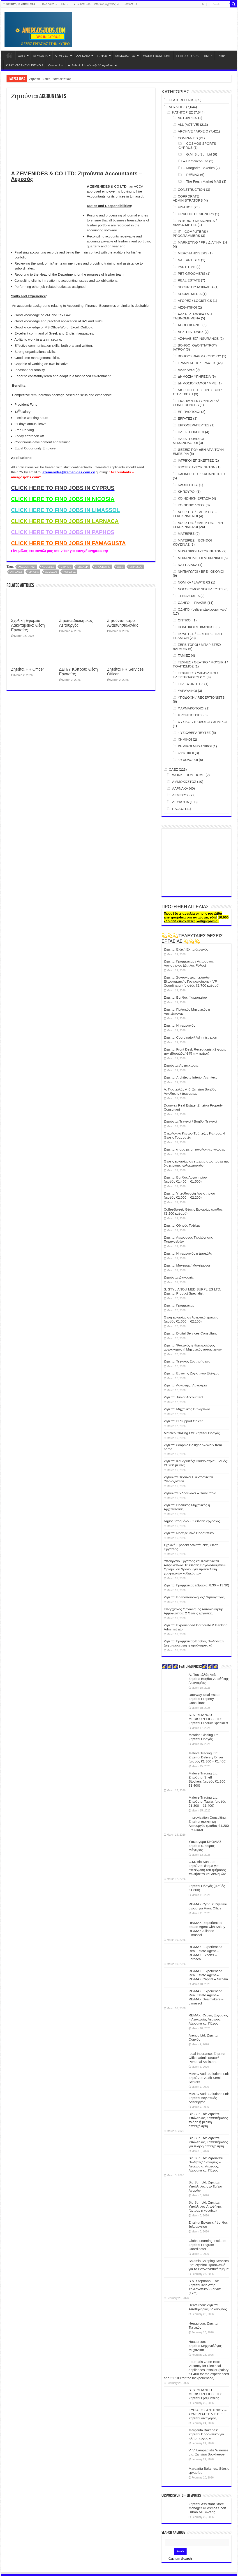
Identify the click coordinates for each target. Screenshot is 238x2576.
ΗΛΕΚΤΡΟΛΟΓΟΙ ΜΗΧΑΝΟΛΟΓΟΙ (188, 441)
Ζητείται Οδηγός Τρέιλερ (182, 1225)
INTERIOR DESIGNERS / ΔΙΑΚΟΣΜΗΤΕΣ (195, 223)
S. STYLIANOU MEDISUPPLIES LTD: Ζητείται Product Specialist (192, 1291)
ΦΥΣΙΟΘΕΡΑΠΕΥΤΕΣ (194, 733)
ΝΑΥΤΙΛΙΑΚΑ (187, 565)
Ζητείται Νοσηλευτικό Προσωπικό (189, 1533)
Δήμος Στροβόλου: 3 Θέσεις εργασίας (192, 1521)
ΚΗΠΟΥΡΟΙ (187, 491)
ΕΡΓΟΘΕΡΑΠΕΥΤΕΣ (193, 425)
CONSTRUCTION (191, 189)
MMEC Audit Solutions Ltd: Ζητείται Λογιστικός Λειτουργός (209, 2098)
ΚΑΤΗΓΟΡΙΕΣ (182, 112)
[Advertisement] (165, 22)
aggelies (48, 566)
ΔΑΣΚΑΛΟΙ (186, 370)
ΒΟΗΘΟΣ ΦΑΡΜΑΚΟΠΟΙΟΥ (199, 356)
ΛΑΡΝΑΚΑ (83, 56)
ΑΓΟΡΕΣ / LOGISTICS (195, 300)
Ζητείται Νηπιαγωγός (179, 1025)
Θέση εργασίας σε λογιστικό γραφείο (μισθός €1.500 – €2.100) (191, 1319)
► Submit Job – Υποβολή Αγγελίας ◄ (96, 4)
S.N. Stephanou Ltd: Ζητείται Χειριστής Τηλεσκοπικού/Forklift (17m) (205, 2287)
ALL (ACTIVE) (188, 124)
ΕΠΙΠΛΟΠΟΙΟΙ (189, 412)
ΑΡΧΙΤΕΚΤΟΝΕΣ (190, 332)
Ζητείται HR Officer (27, 669)
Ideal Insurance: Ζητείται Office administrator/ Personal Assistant (207, 2058)
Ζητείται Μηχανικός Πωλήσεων (187, 1409)
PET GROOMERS (191, 273)
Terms (221, 56)
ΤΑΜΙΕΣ (184, 655)
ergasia (82, 566)
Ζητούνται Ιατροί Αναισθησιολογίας (122, 623)
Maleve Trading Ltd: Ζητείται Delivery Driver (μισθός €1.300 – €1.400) (207, 1757)
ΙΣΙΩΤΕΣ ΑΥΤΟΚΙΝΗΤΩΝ (196, 467)
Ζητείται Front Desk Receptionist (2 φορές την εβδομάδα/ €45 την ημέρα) (195, 1051)
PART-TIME (187, 267)
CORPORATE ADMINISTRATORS (188, 198)
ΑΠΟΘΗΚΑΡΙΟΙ (189, 325)
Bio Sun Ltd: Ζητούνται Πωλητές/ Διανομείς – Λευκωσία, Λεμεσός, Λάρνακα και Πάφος (206, 2164)
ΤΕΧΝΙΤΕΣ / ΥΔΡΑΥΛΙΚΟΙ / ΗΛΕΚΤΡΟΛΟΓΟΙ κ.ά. (195, 675)
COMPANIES (188, 138)
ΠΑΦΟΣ (102, 56)
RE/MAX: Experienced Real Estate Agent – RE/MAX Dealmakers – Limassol (206, 1997)
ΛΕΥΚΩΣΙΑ (40, 56)
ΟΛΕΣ (22, 56)
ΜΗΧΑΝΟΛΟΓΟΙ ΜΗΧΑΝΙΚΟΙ (200, 558)
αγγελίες (16, 571)
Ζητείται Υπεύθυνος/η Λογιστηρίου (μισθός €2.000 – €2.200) (189, 1195)
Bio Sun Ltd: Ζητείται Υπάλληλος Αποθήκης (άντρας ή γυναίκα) (205, 2206)
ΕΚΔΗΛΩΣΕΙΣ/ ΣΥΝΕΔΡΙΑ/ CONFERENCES (196, 403)
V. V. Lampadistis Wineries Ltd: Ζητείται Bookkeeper (208, 2452)
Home (9, 55)
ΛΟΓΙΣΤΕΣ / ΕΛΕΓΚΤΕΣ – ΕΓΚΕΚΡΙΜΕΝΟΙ (195, 514)
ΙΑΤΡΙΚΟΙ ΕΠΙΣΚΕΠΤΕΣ (196, 460)
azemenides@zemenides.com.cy (68, 472)
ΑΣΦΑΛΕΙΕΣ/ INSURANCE (198, 338)
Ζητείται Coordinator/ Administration (190, 1037)
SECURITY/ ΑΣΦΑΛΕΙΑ (195, 287)
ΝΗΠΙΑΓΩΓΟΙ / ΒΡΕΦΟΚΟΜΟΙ (201, 571)
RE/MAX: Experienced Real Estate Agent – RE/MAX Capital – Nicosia (208, 1975)
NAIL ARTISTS (189, 260)
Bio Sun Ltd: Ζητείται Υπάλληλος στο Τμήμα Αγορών (205, 2186)
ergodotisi (103, 566)
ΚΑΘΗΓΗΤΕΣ (188, 485)
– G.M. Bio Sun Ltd (197, 154)
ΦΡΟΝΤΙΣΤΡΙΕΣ (190, 715)
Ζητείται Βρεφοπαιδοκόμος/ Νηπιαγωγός (194, 1597)
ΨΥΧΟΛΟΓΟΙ (188, 760)
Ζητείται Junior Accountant (183, 1397)
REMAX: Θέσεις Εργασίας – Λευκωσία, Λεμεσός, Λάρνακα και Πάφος (208, 2019)
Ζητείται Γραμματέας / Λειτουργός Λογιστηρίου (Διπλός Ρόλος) (189, 963)
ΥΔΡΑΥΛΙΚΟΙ (187, 691)
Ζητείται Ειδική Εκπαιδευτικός (50, 79)
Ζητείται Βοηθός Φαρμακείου (185, 997)
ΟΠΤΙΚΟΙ (185, 620)
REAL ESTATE (189, 280)
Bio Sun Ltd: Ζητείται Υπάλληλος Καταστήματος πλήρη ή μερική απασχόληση (208, 2120)
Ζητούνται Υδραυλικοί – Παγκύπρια (190, 1493)
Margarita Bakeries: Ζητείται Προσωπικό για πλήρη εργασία (206, 2434)
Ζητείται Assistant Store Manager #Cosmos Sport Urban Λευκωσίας (207, 2508)
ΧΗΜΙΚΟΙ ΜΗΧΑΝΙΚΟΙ (195, 746)
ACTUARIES (187, 118)
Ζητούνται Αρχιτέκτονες (181, 1065)
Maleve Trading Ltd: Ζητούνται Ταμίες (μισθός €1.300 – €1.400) (207, 1801)
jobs (120, 566)
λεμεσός (51, 571)
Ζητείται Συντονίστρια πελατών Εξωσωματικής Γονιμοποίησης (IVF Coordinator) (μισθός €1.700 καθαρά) (192, 981)
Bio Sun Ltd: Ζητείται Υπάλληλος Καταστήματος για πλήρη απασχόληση (208, 2142)
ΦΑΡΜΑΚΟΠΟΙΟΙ (191, 708)
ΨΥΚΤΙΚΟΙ (186, 753)
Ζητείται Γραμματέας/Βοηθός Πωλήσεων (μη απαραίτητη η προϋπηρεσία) (194, 1643)
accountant (27, 566)
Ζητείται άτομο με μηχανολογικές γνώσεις (194, 1149)
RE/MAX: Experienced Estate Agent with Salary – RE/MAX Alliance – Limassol (208, 1929)
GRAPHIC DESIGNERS (196, 214)
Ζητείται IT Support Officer (183, 1421)
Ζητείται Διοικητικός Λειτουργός (76, 623)
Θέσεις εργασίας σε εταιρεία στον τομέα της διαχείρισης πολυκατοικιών (196, 1163)
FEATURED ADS (187, 56)
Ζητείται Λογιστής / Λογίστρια (185, 1385)
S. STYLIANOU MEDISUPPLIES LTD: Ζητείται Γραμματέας (205, 2394)
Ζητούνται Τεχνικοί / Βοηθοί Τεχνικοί (190, 1121)
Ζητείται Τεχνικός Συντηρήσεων (187, 1361)
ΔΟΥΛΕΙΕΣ (177, 107)
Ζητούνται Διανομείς (179, 1277)
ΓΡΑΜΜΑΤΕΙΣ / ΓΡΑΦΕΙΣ (197, 363)
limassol (136, 566)
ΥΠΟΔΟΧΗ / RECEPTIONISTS (201, 697)
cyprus (66, 566)
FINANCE (185, 207)
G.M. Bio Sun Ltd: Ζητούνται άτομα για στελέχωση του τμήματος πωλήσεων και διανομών (207, 1868)
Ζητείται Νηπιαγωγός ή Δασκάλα (188, 1253)
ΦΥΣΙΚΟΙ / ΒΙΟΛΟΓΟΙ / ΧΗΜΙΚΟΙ (202, 722)
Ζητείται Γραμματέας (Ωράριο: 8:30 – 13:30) (196, 1585)
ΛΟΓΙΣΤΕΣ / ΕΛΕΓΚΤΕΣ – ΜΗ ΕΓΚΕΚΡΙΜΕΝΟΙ (198, 525)
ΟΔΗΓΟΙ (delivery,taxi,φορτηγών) (202, 609)
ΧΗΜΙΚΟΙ (185, 739)
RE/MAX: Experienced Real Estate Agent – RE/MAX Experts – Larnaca (205, 1953)
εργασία (34, 571)
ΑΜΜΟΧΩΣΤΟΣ (125, 56)
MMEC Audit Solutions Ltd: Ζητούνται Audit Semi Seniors (209, 2078)
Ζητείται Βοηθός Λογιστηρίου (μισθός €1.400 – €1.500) (185, 1179)
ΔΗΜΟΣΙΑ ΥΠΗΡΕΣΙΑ (194, 376)
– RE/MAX (191, 175)
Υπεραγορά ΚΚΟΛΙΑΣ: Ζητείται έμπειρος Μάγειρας (205, 1846)
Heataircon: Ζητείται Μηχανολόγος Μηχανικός (205, 2346)
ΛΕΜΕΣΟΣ (62, 56)
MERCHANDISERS (193, 253)
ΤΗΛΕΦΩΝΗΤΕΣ (190, 684)
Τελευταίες (48, 4)
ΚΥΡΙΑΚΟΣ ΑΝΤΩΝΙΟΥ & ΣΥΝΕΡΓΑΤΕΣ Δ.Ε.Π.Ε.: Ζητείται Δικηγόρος (208, 2414)
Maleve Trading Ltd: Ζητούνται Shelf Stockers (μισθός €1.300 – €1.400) (208, 1779)
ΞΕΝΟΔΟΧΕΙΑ (189, 596)
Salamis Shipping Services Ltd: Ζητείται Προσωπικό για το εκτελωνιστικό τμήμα (209, 2265)
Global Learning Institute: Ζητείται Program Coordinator (207, 2245)
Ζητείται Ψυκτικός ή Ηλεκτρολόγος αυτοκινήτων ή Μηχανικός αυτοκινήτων (193, 1347)
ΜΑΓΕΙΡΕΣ (186, 533)
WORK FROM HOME (157, 56)
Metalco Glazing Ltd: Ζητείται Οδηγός (192, 1433)
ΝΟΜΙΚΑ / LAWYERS (194, 582)
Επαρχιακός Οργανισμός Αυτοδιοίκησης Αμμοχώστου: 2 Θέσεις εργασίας (194, 1611)
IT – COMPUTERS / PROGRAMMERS (190, 233)
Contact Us (130, 4)
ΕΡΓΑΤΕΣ (185, 418)
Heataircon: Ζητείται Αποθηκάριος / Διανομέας (208, 2307)
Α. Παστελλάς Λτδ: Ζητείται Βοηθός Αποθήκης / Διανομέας (190, 1091)
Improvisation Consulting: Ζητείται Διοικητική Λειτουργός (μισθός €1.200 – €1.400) (209, 1824)
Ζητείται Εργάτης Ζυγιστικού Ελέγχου (191, 1373)
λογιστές (70, 571)
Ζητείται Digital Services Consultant (191, 1333)
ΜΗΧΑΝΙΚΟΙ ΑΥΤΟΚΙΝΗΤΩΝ (199, 551)
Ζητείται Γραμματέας (179, 1305)
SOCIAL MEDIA (189, 294)
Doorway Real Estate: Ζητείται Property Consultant (205, 1699)
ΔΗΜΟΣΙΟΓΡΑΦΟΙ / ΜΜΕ (197, 383)
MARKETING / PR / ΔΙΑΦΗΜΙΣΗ (202, 242)
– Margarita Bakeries (199, 168)
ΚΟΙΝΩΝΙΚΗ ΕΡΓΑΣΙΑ (194, 498)
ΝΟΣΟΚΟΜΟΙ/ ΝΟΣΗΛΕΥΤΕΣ (200, 589)
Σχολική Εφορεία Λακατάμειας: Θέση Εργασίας (28, 625)
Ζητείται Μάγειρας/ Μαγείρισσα (187, 1265)
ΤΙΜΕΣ (65, 4)
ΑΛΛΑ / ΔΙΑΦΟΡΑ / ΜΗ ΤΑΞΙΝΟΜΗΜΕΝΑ (192, 316)
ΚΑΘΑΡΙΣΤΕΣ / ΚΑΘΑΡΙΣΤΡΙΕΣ (202, 474)
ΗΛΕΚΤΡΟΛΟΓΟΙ (191, 432)
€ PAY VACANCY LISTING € (24, 65)
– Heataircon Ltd (195, 161)
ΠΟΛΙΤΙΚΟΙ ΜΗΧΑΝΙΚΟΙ (196, 627)
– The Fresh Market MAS (202, 181)
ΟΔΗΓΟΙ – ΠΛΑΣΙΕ (192, 602)
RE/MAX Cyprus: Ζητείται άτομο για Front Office (208, 1906)
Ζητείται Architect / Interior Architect (190, 1077)
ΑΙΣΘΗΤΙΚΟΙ (187, 307)
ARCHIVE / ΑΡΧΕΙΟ (193, 131)
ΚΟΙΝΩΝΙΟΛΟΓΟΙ (191, 505)
